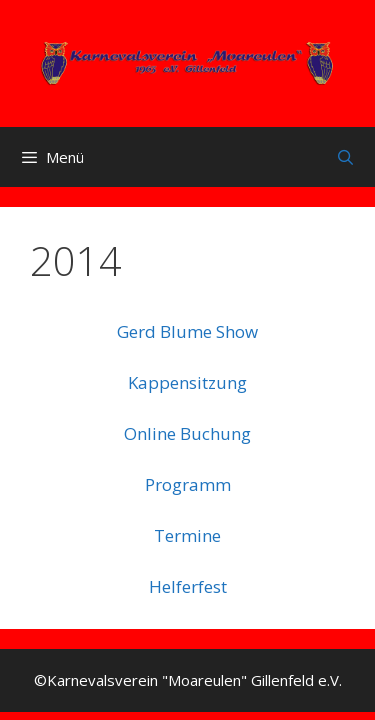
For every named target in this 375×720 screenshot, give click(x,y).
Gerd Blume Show (187, 331)
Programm (188, 484)
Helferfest (188, 586)
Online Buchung (187, 433)
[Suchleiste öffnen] (345, 157)
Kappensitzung (187, 382)
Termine (187, 535)
